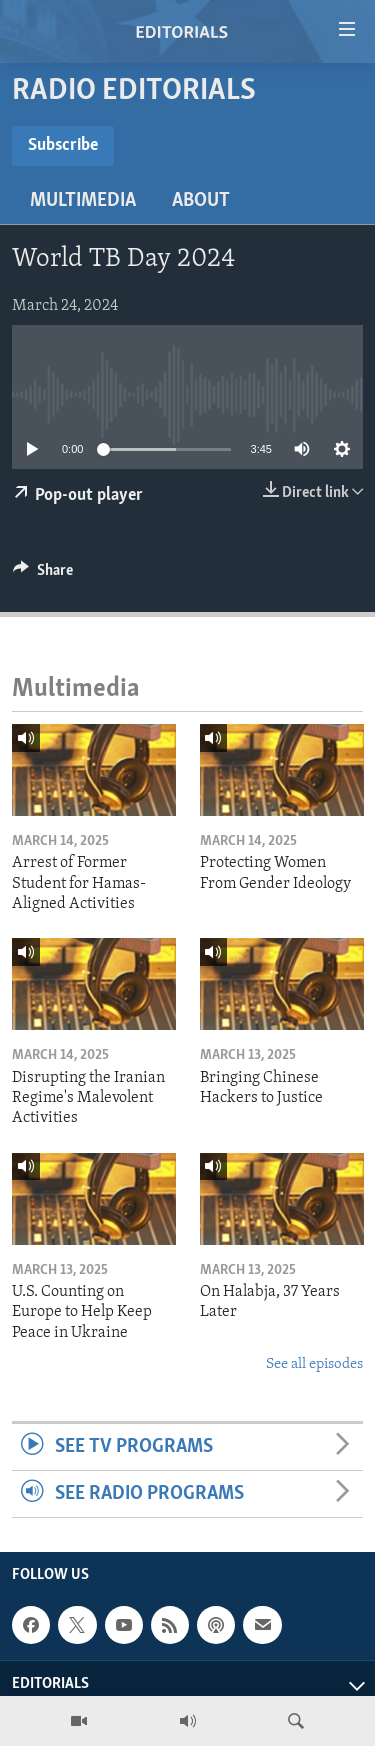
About (201, 201)
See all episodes (314, 1364)
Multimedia (83, 201)
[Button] (43, 575)
